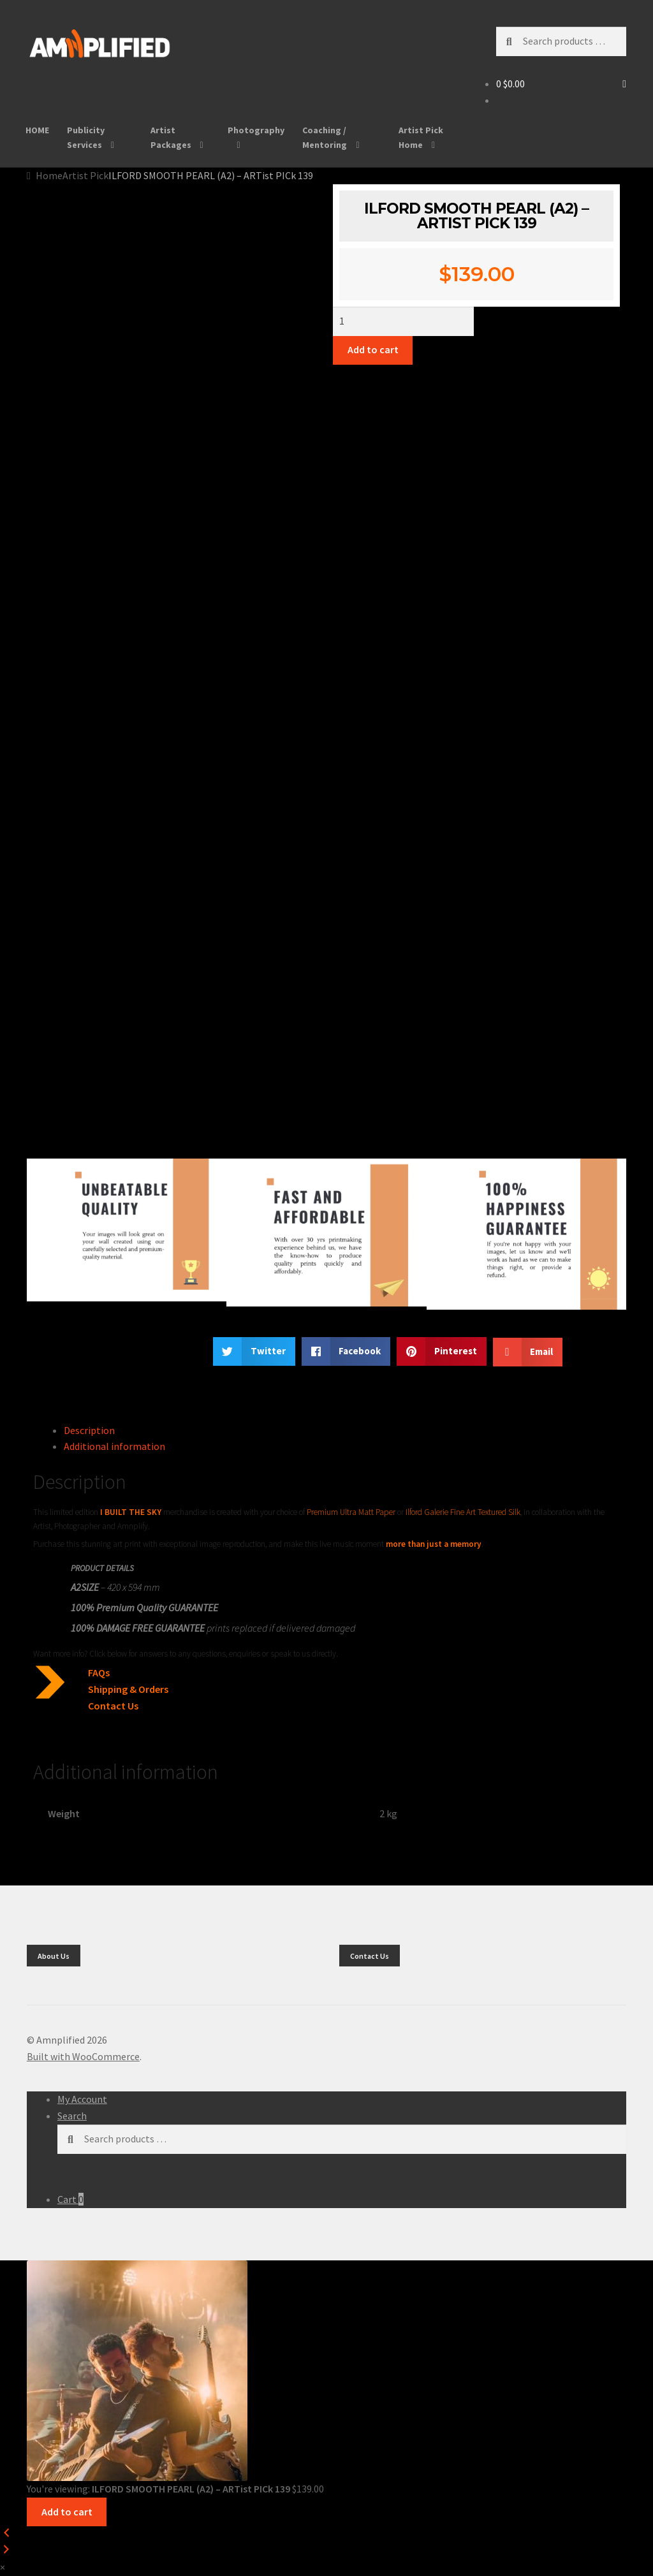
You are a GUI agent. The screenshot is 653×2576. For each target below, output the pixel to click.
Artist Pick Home (421, 137)
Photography (256, 130)
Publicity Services (86, 137)
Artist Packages (170, 137)
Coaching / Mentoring (324, 137)
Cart (70, 2199)
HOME (37, 130)
